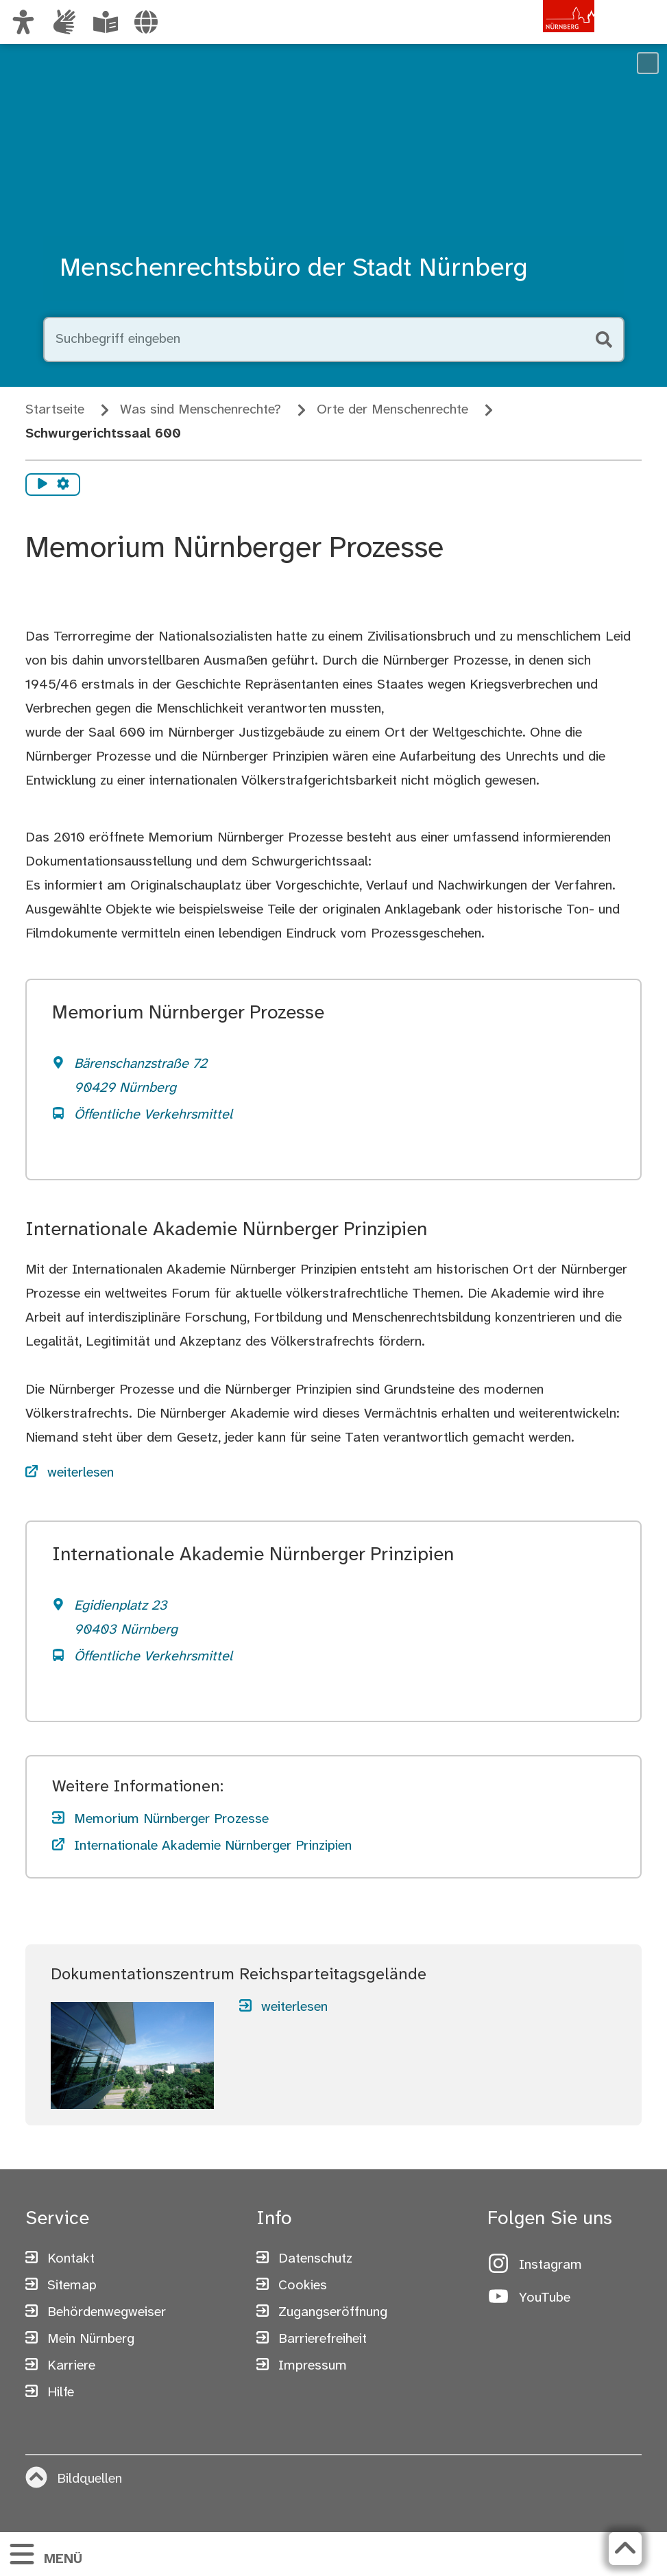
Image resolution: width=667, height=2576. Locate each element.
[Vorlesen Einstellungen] (63, 485)
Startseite (54, 410)
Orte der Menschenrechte (392, 410)
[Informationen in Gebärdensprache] (64, 22)
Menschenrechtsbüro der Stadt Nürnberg (294, 268)
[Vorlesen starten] (42, 485)
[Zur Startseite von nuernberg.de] (536, 36)
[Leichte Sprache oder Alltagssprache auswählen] (105, 22)
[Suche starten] (602, 339)
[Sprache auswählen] (146, 22)
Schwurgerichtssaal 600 (103, 434)
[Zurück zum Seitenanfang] (625, 2548)
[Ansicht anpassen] (23, 22)
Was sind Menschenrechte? (200, 410)
